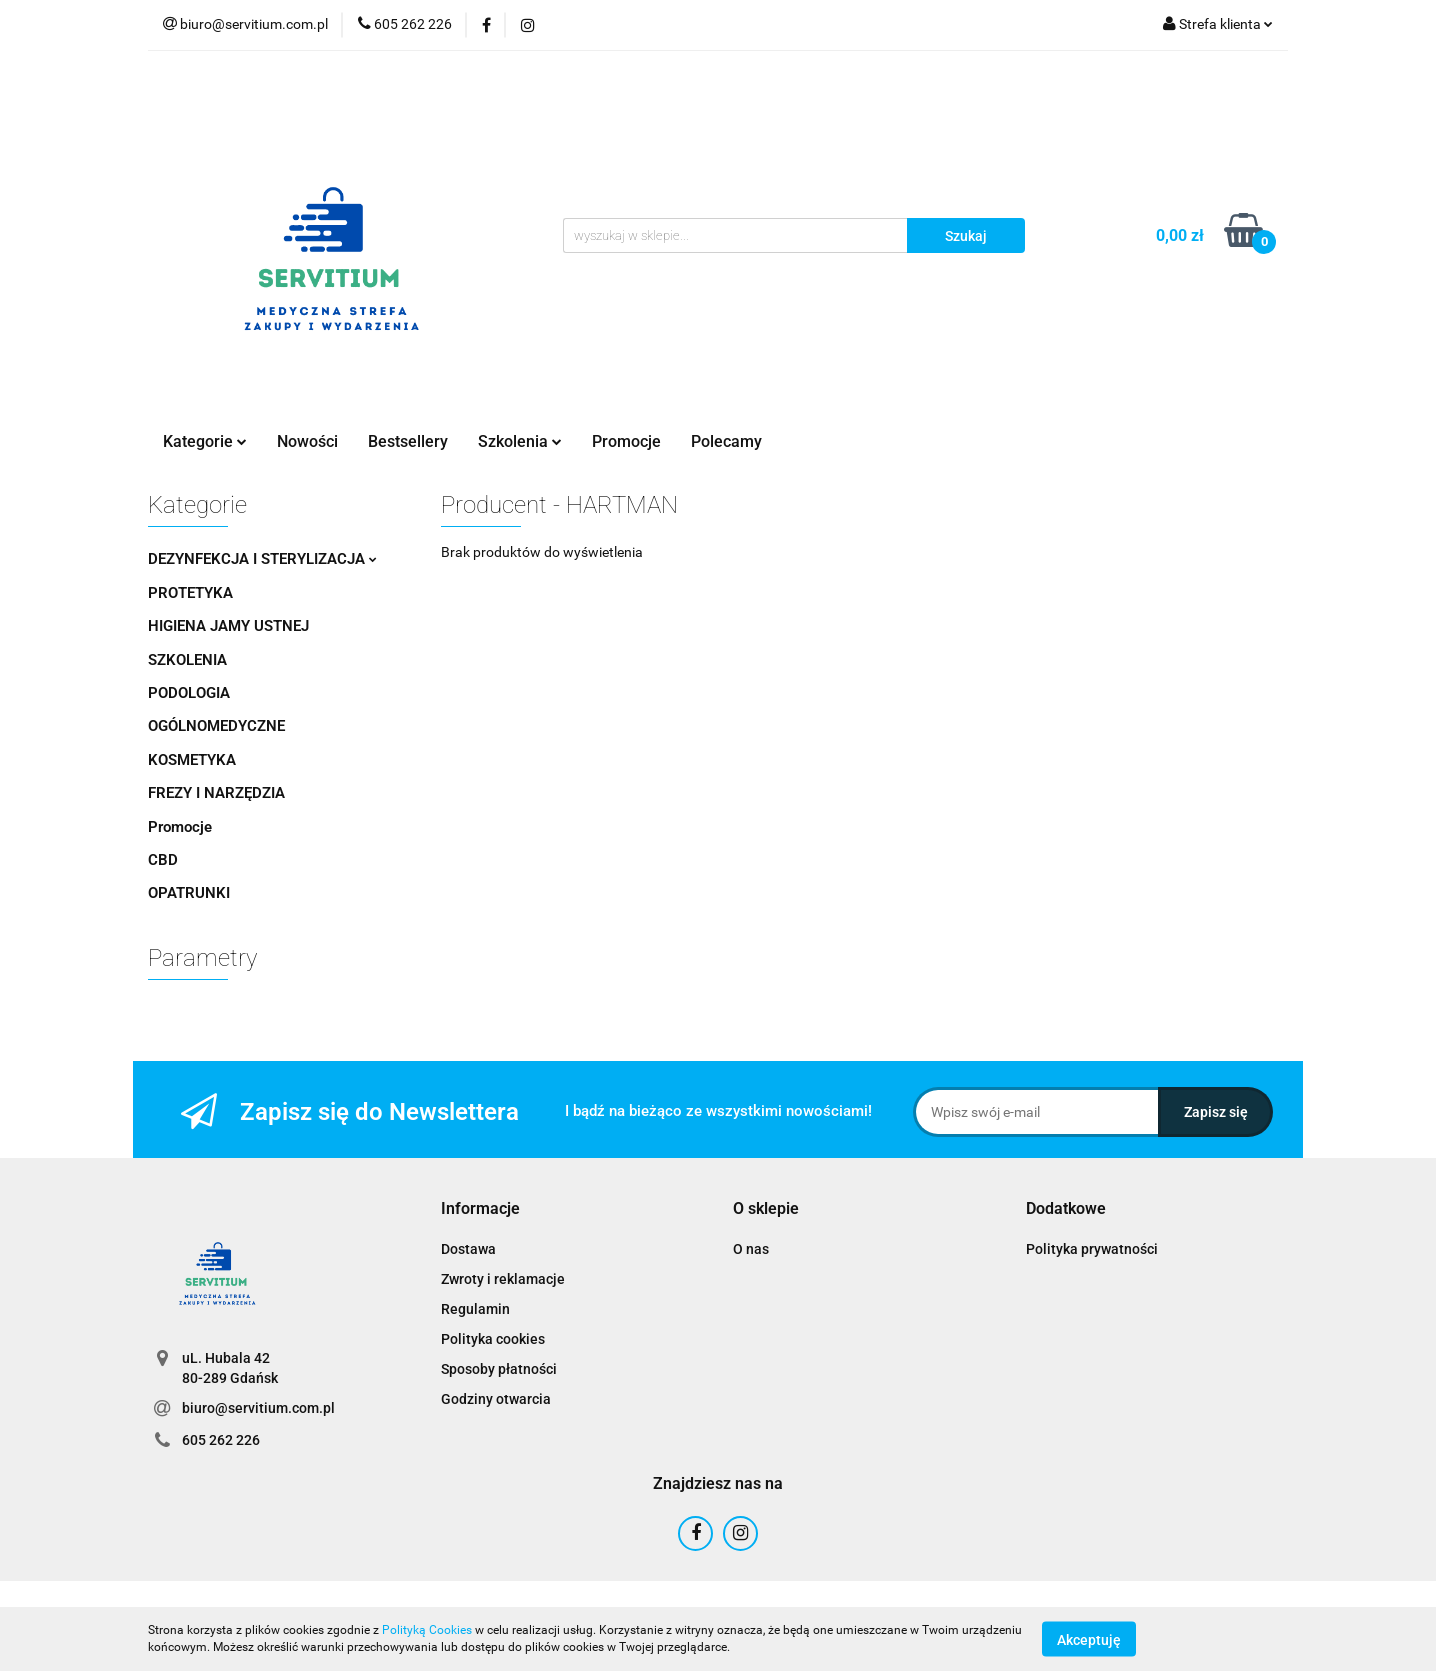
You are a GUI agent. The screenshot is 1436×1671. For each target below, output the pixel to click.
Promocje (626, 441)
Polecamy (726, 441)
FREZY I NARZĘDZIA (216, 793)
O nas (751, 1249)
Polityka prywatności (1092, 1249)
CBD (163, 860)
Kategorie (205, 441)
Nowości (307, 441)
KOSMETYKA (192, 760)
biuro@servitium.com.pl (258, 1408)
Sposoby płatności (499, 1369)
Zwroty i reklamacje (503, 1279)
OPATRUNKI (189, 893)
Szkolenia (520, 441)
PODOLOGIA (189, 693)
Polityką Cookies (427, 1630)
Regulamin (475, 1309)
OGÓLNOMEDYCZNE (216, 726)
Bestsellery (408, 441)
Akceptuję (1089, 1639)
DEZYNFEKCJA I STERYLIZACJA (262, 559)
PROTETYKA (190, 593)
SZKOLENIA (187, 660)
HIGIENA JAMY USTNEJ (228, 626)
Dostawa (468, 1249)
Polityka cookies (493, 1339)
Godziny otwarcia (496, 1399)
